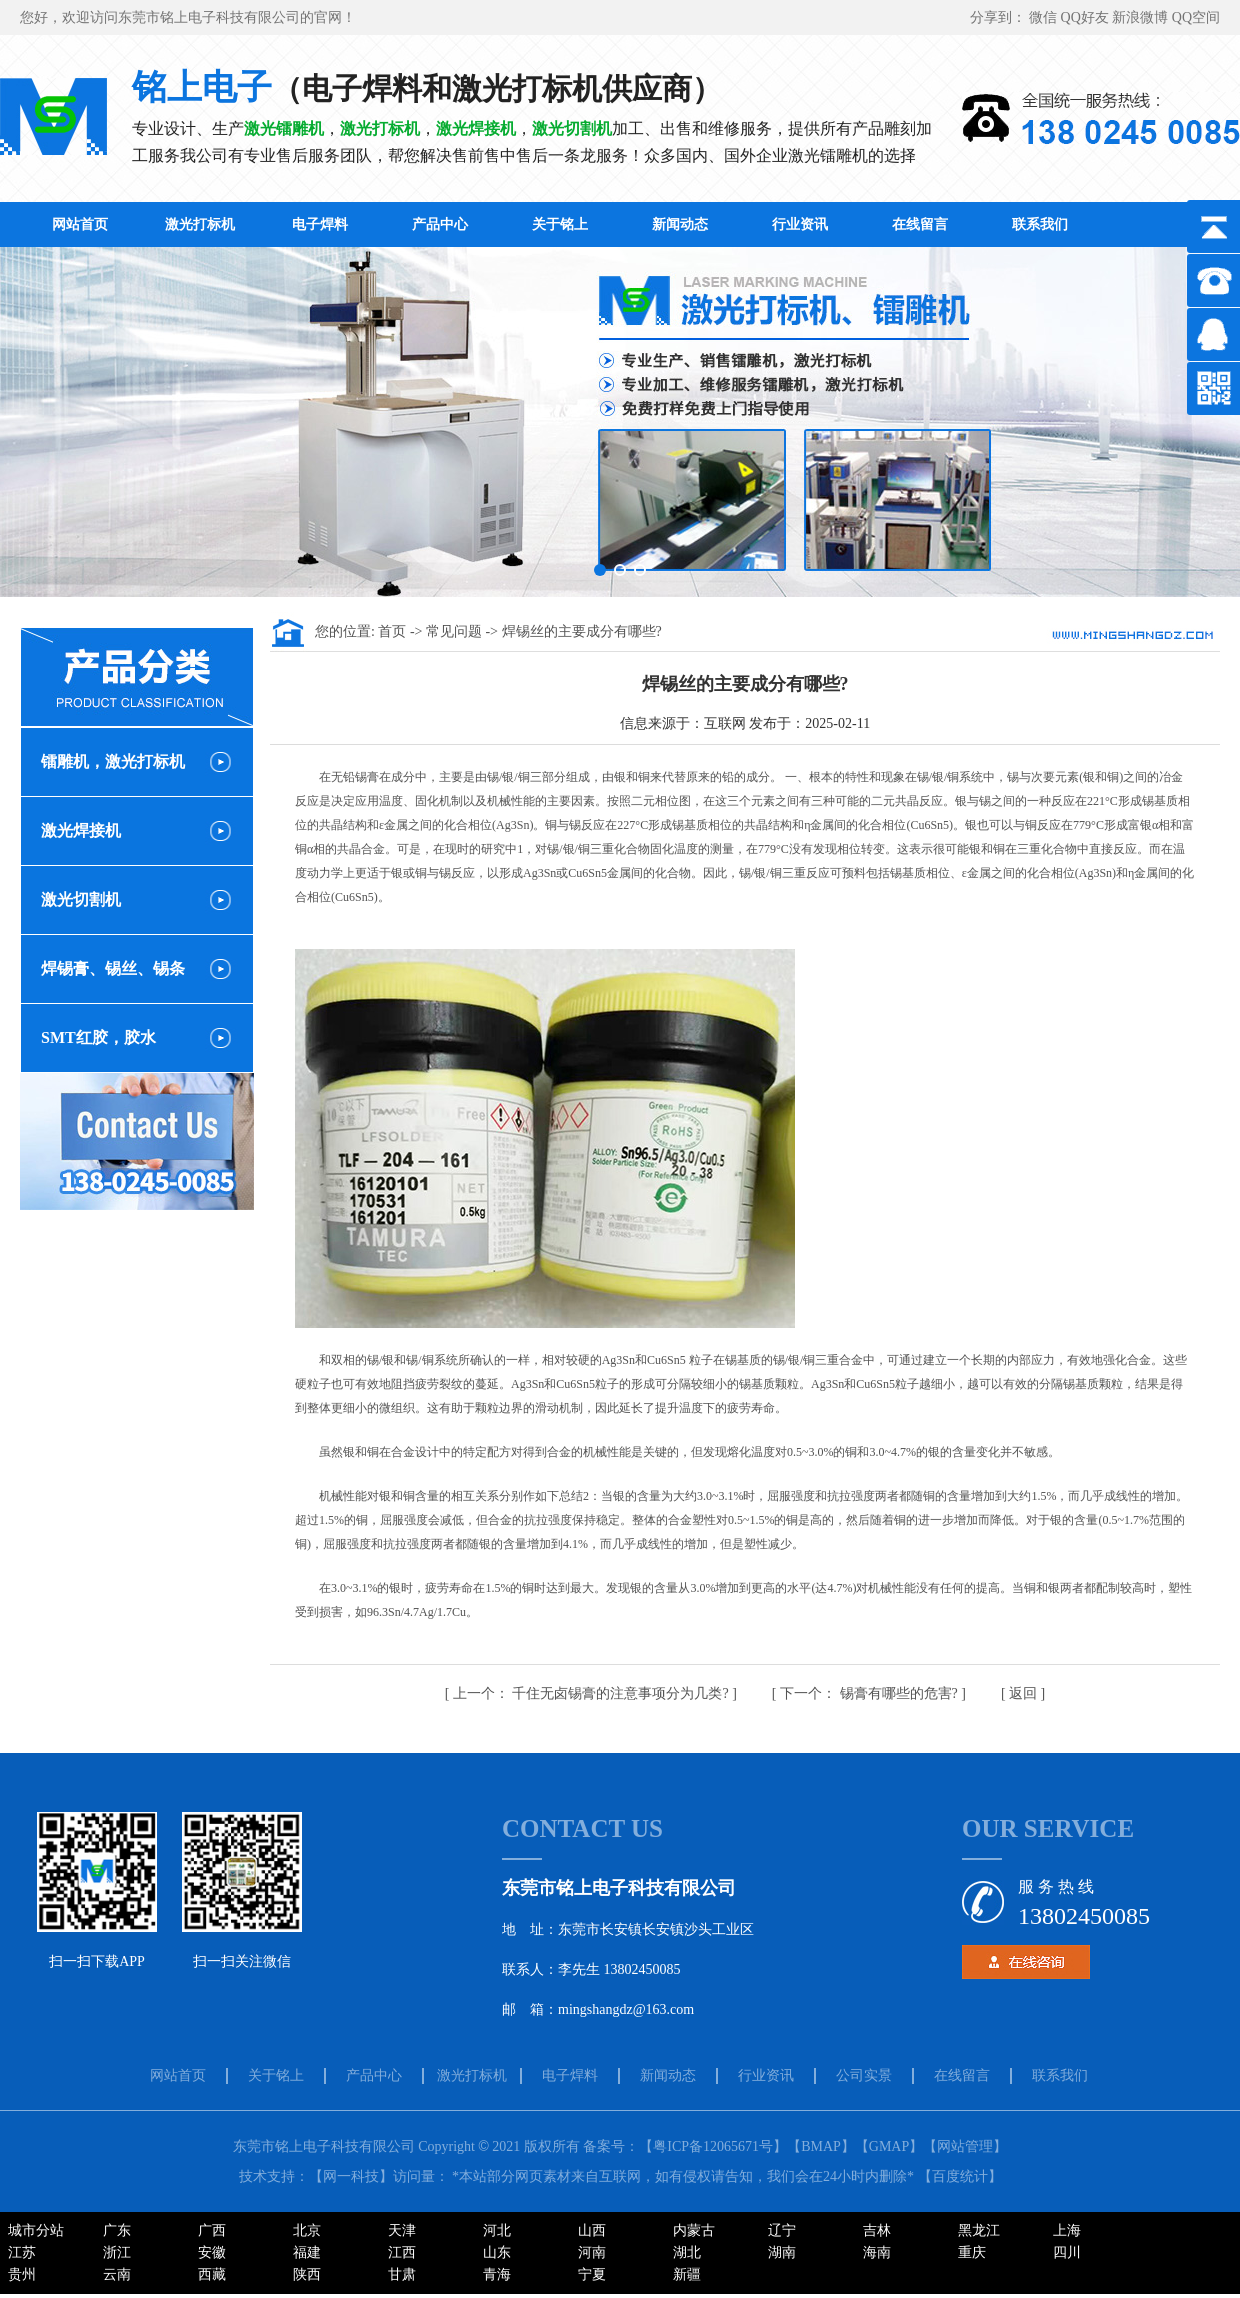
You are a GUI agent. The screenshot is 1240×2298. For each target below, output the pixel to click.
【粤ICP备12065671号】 (713, 2146)
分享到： (1000, 17)
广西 (212, 2230)
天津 (402, 2230)
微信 (1045, 17)
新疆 (687, 2274)
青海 (497, 2274)
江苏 (22, 2252)
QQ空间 (1196, 17)
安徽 (212, 2252)
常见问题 (456, 631)
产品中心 (440, 224)
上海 (1067, 2230)
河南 (592, 2252)
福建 (307, 2252)
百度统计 (960, 2176)
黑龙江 (979, 2230)
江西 (402, 2252)
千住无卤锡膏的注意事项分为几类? (592, 1693)
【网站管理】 (965, 2146)
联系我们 (1040, 224)
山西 (592, 2230)
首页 (394, 631)
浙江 (117, 2252)
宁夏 (592, 2274)
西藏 (212, 2274)
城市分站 (36, 2230)
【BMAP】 (821, 2146)
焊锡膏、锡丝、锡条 (113, 968)
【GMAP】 (889, 2146)
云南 (117, 2274)
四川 (1067, 2252)
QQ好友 (1087, 17)
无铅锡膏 (355, 777)
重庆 (972, 2252)
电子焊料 (320, 224)
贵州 (22, 2274)
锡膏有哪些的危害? (870, 1693)
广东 (117, 2230)
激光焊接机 (81, 830)
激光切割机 (81, 899)
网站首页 (80, 224)
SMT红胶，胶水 (98, 1037)
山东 (497, 2252)
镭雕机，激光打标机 (113, 761)
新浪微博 (1142, 17)
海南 (877, 2252)
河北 (497, 2230)
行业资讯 (800, 224)
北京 (307, 2230)
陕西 (307, 2274)
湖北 (687, 2252)
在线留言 (920, 224)
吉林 (877, 2230)
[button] (600, 570)
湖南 (782, 2252)
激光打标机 (200, 224)
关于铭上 (560, 224)
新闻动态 (680, 224)
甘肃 (402, 2274)
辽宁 (782, 2230)
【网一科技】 (351, 2176)
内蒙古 (694, 2230)
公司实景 (864, 2075)
